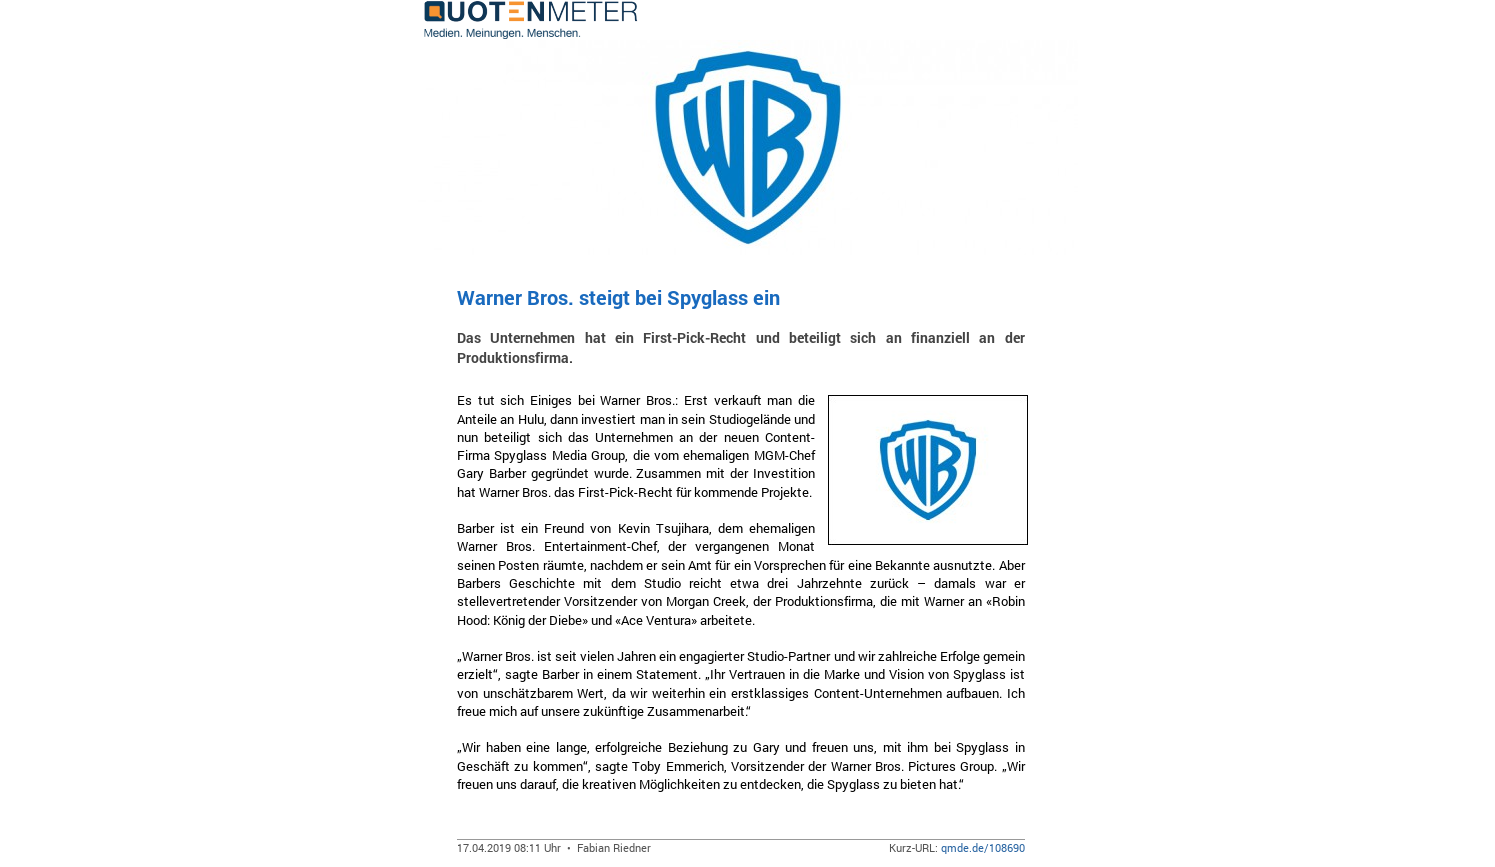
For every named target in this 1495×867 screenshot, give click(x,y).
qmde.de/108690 (983, 847)
